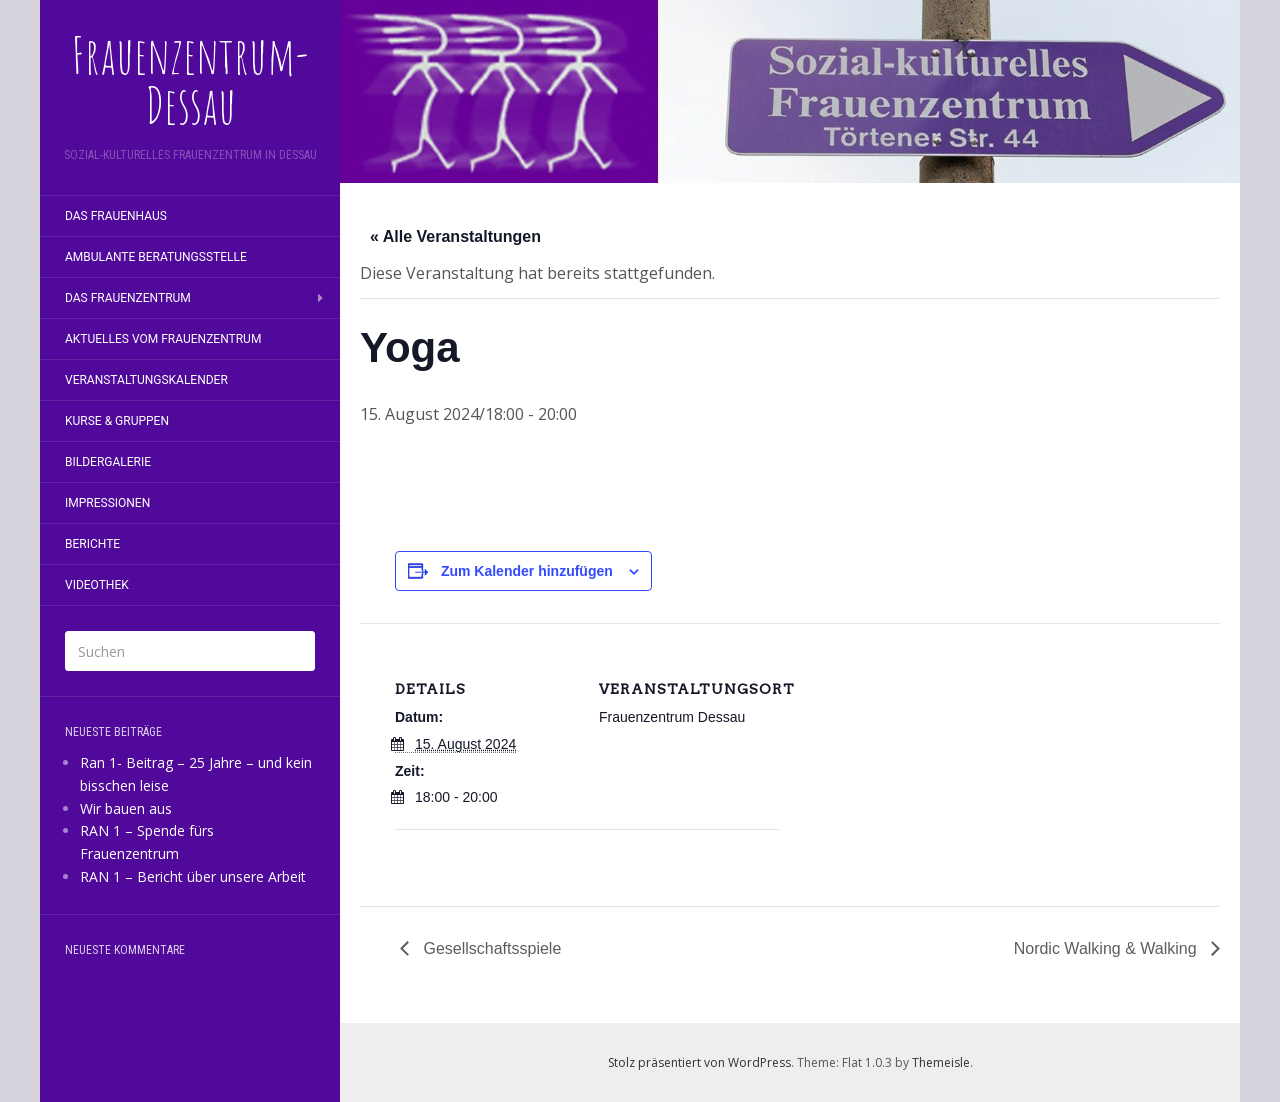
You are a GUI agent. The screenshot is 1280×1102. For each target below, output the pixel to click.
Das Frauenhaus (116, 216)
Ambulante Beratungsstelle (156, 257)
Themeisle (941, 1062)
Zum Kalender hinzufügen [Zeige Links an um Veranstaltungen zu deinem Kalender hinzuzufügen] (527, 571)
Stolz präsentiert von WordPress (699, 1062)
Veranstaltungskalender (146, 380)
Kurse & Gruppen (117, 421)
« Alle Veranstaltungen (455, 236)
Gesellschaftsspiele (490, 948)
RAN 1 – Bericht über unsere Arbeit (193, 876)
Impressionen (107, 503)
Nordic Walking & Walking (1107, 948)
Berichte (92, 544)
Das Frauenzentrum (128, 298)
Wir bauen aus (126, 808)
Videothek (97, 585)
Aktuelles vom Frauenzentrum (163, 339)
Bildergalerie (108, 462)
